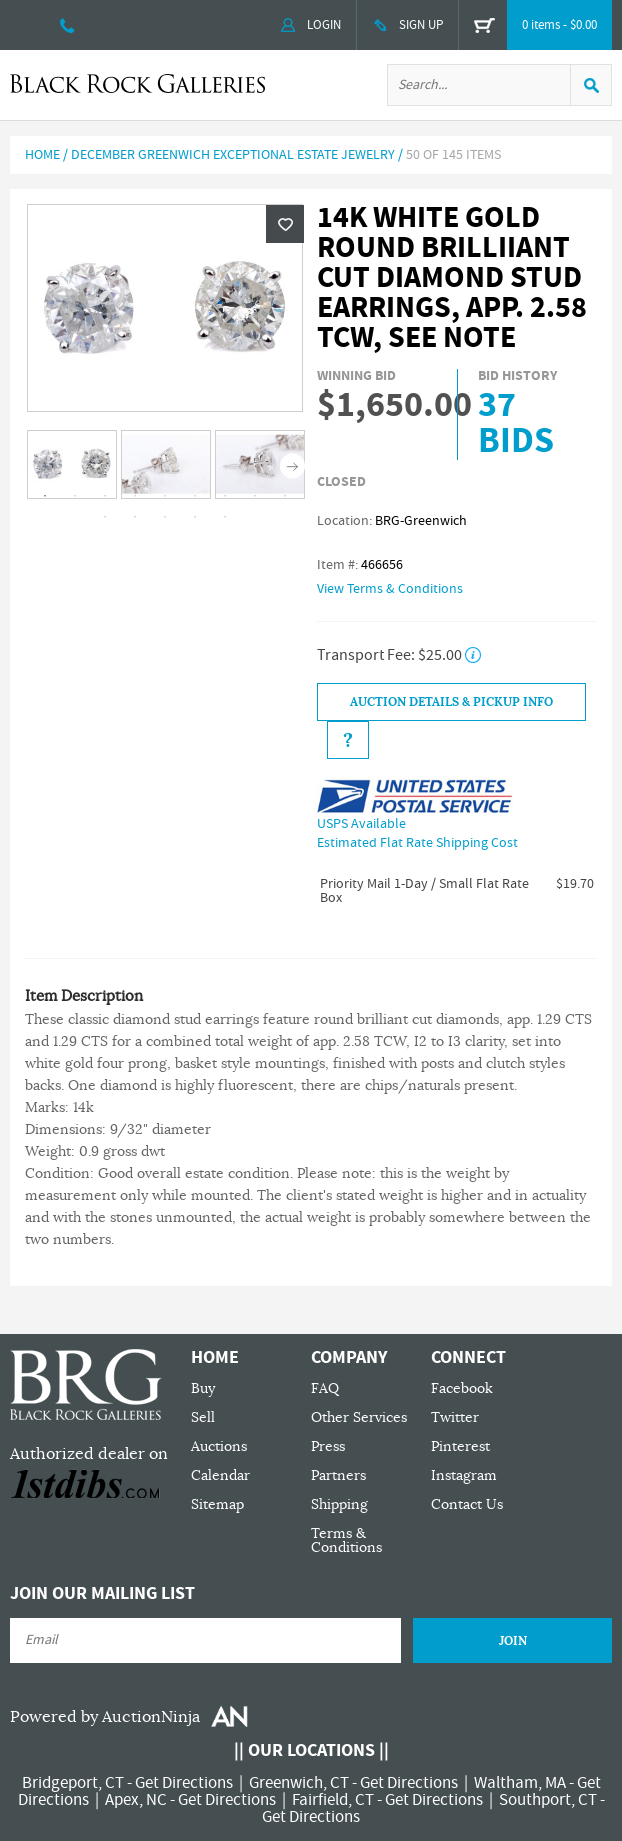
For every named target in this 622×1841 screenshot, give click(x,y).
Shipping (339, 1504)
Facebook (462, 1388)
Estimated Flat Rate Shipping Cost (417, 843)
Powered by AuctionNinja (105, 1717)
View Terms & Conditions (390, 589)
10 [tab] (105, 517)
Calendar (220, 1475)
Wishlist (285, 224)
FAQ (325, 1388)
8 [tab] (255, 496)
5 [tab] (165, 496)
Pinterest (460, 1446)
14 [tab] (225, 517)
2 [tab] (75, 496)
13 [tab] (195, 517)
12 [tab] (165, 517)
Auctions (219, 1446)
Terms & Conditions (346, 1540)
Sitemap (217, 1504)
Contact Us (467, 1504)
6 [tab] (195, 496)
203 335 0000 (67, 25)
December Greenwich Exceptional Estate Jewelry (233, 155)
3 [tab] (105, 496)
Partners (338, 1475)
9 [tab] (285, 496)
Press (328, 1446)
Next (292, 465)
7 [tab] (225, 496)
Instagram (464, 1475)
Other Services (359, 1417)
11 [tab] (135, 517)
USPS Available (361, 824)
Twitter (455, 1417)
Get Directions (184, 1783)
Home (42, 155)
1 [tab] (45, 496)
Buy (203, 1388)
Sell (203, 1417)
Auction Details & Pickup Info (451, 702)
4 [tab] (135, 496)
